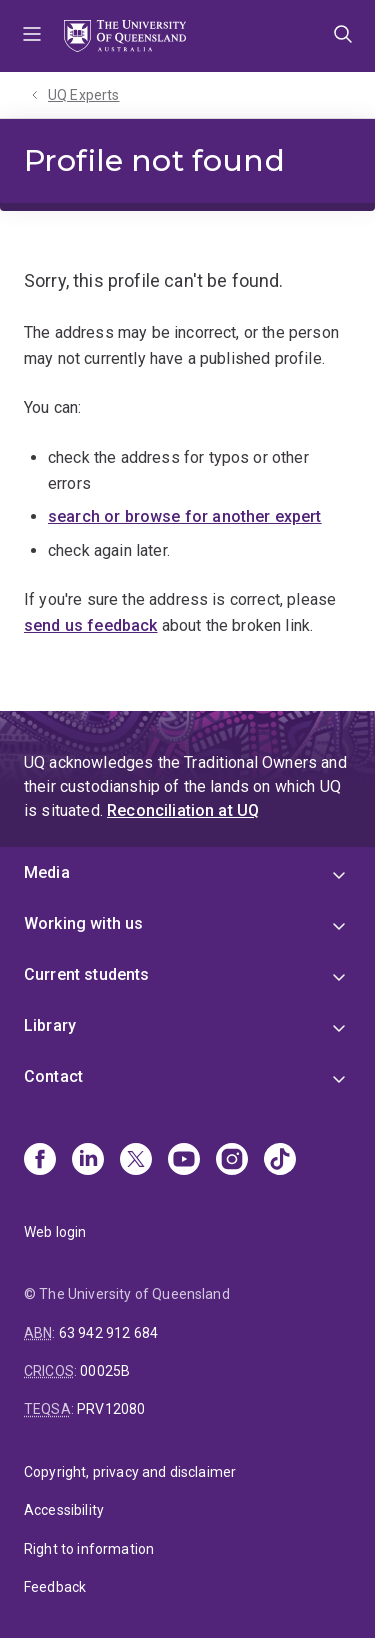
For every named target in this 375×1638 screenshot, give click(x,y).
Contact (53, 1076)
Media (47, 872)
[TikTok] (280, 1161)
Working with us (83, 923)
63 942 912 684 (108, 1333)
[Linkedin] (88, 1161)
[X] (136, 1161)
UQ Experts (84, 95)
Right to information (89, 1549)
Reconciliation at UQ (183, 810)
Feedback (55, 1587)
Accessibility (64, 1510)
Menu (32, 36)
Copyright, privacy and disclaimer (130, 1472)
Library (50, 1025)
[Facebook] (40, 1161)
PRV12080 (111, 1409)
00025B (105, 1371)
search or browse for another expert (185, 516)
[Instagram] (232, 1161)
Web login (55, 1232)
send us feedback (91, 625)
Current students (87, 974)
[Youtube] (184, 1161)
